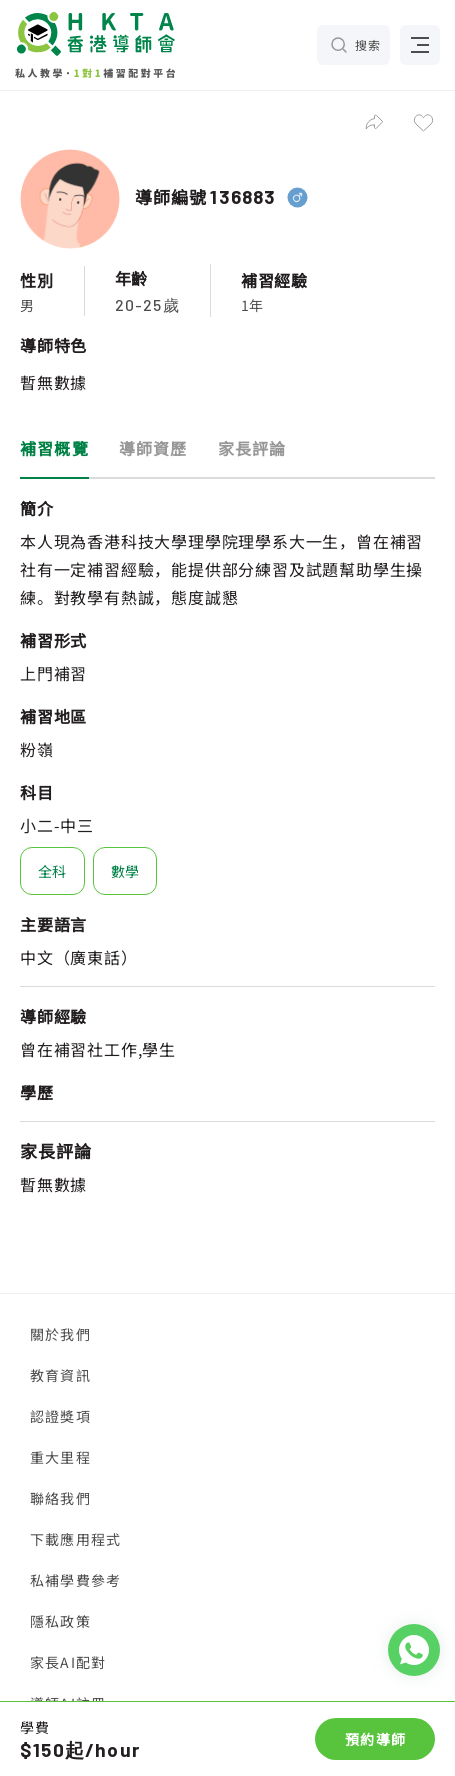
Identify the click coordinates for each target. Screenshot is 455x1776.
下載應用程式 (75, 1539)
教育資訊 (60, 1375)
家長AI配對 (68, 1662)
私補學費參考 (75, 1580)
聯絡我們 (60, 1498)
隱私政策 (60, 1621)
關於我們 (60, 1334)
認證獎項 (60, 1416)
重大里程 (60, 1457)
